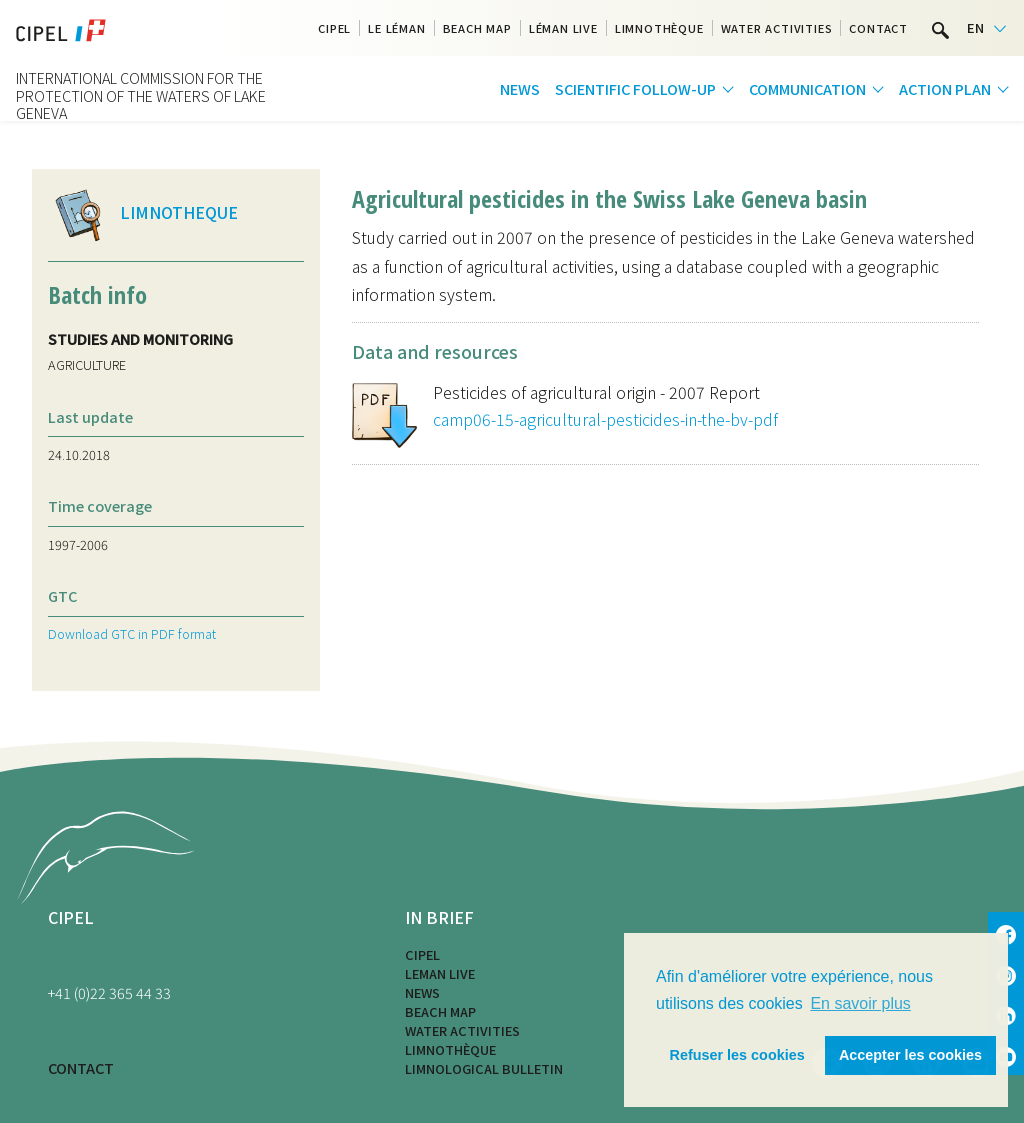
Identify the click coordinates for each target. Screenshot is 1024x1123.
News (520, 88)
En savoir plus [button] (860, 1003)
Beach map (477, 28)
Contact (878, 28)
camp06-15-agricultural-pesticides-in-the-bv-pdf (605, 419)
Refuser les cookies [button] (737, 1055)
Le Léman (396, 28)
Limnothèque (659, 28)
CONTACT (81, 1067)
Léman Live (563, 28)
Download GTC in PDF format (132, 633)
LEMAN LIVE (440, 973)
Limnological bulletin (484, 1068)
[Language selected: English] (986, 28)
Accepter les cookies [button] (910, 1055)
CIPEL (334, 28)
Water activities (777, 28)
